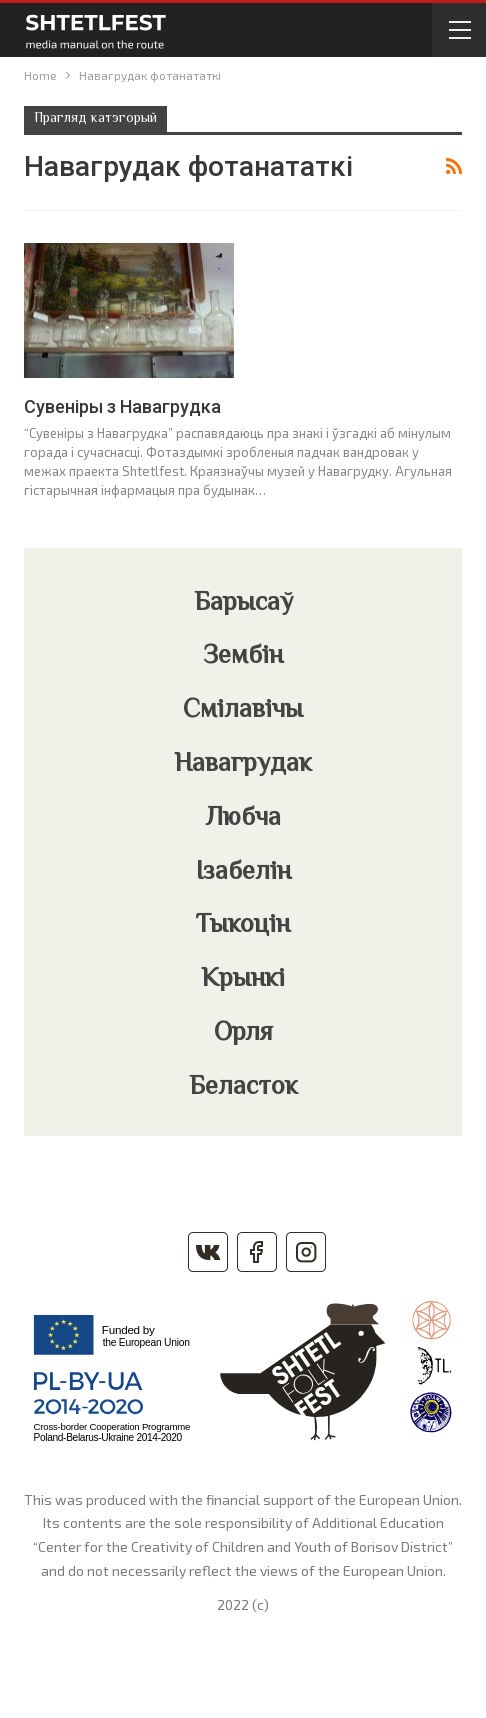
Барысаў (243, 604)
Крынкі (243, 980)
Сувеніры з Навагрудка (122, 406)
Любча (243, 819)
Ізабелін (243, 873)
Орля (243, 1034)
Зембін (243, 657)
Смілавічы (243, 711)
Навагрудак (243, 765)
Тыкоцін (243, 926)
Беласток (243, 1088)
